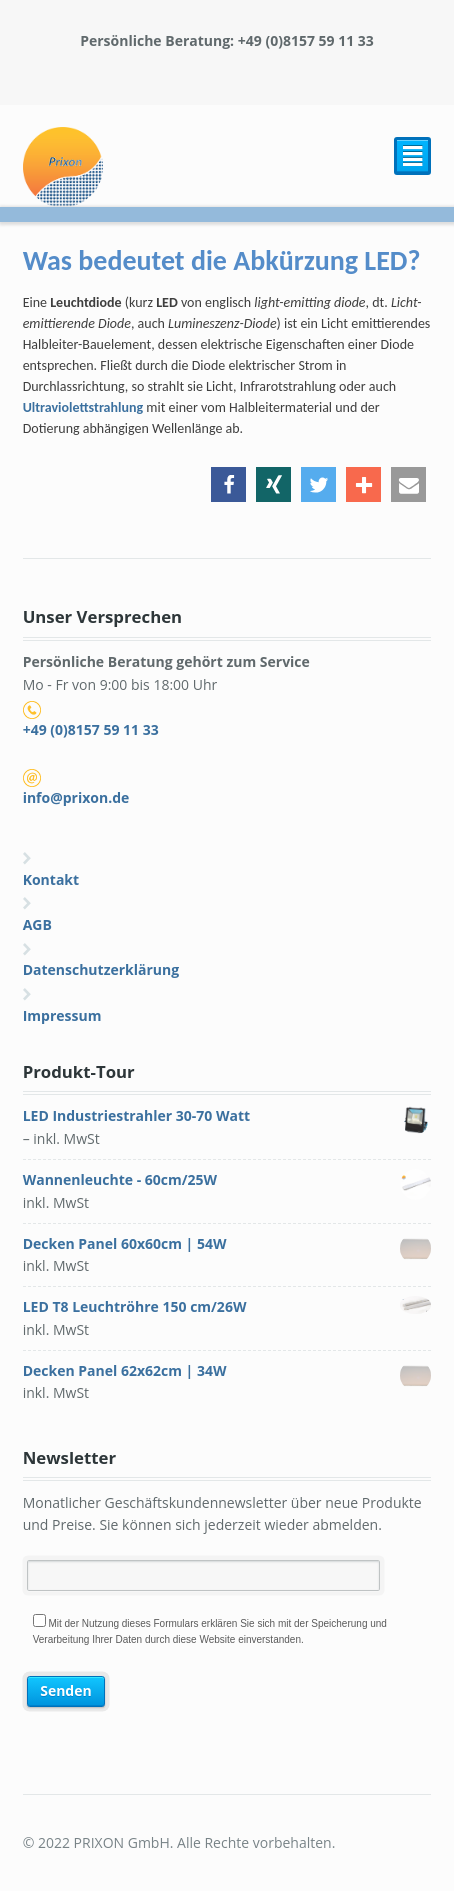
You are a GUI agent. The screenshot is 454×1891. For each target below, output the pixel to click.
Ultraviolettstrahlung (83, 407)
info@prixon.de (76, 797)
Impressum (62, 1015)
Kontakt (51, 879)
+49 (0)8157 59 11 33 (91, 729)
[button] (228, 484)
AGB (37, 924)
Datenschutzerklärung (101, 969)
